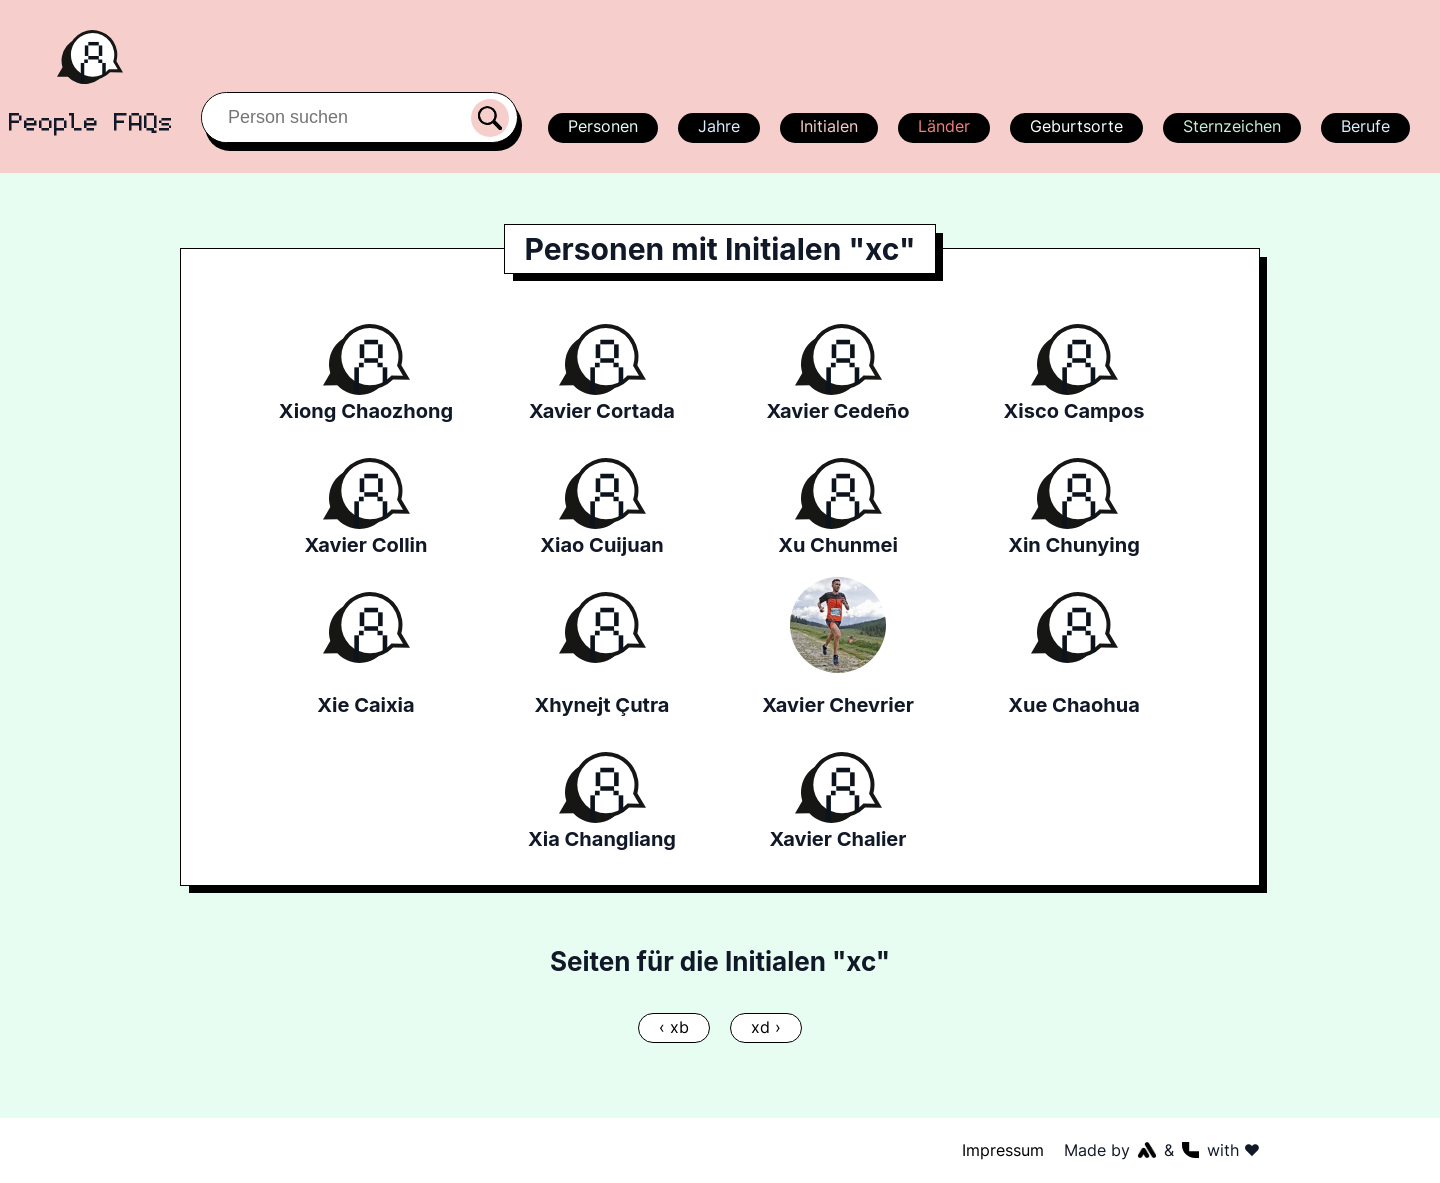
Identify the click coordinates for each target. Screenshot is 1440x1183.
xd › (765, 1027)
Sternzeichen (1230, 126)
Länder (943, 126)
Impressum (1004, 1150)
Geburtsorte (1075, 126)
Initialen (828, 126)
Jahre (717, 126)
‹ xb (674, 1027)
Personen (600, 126)
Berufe (1365, 126)
